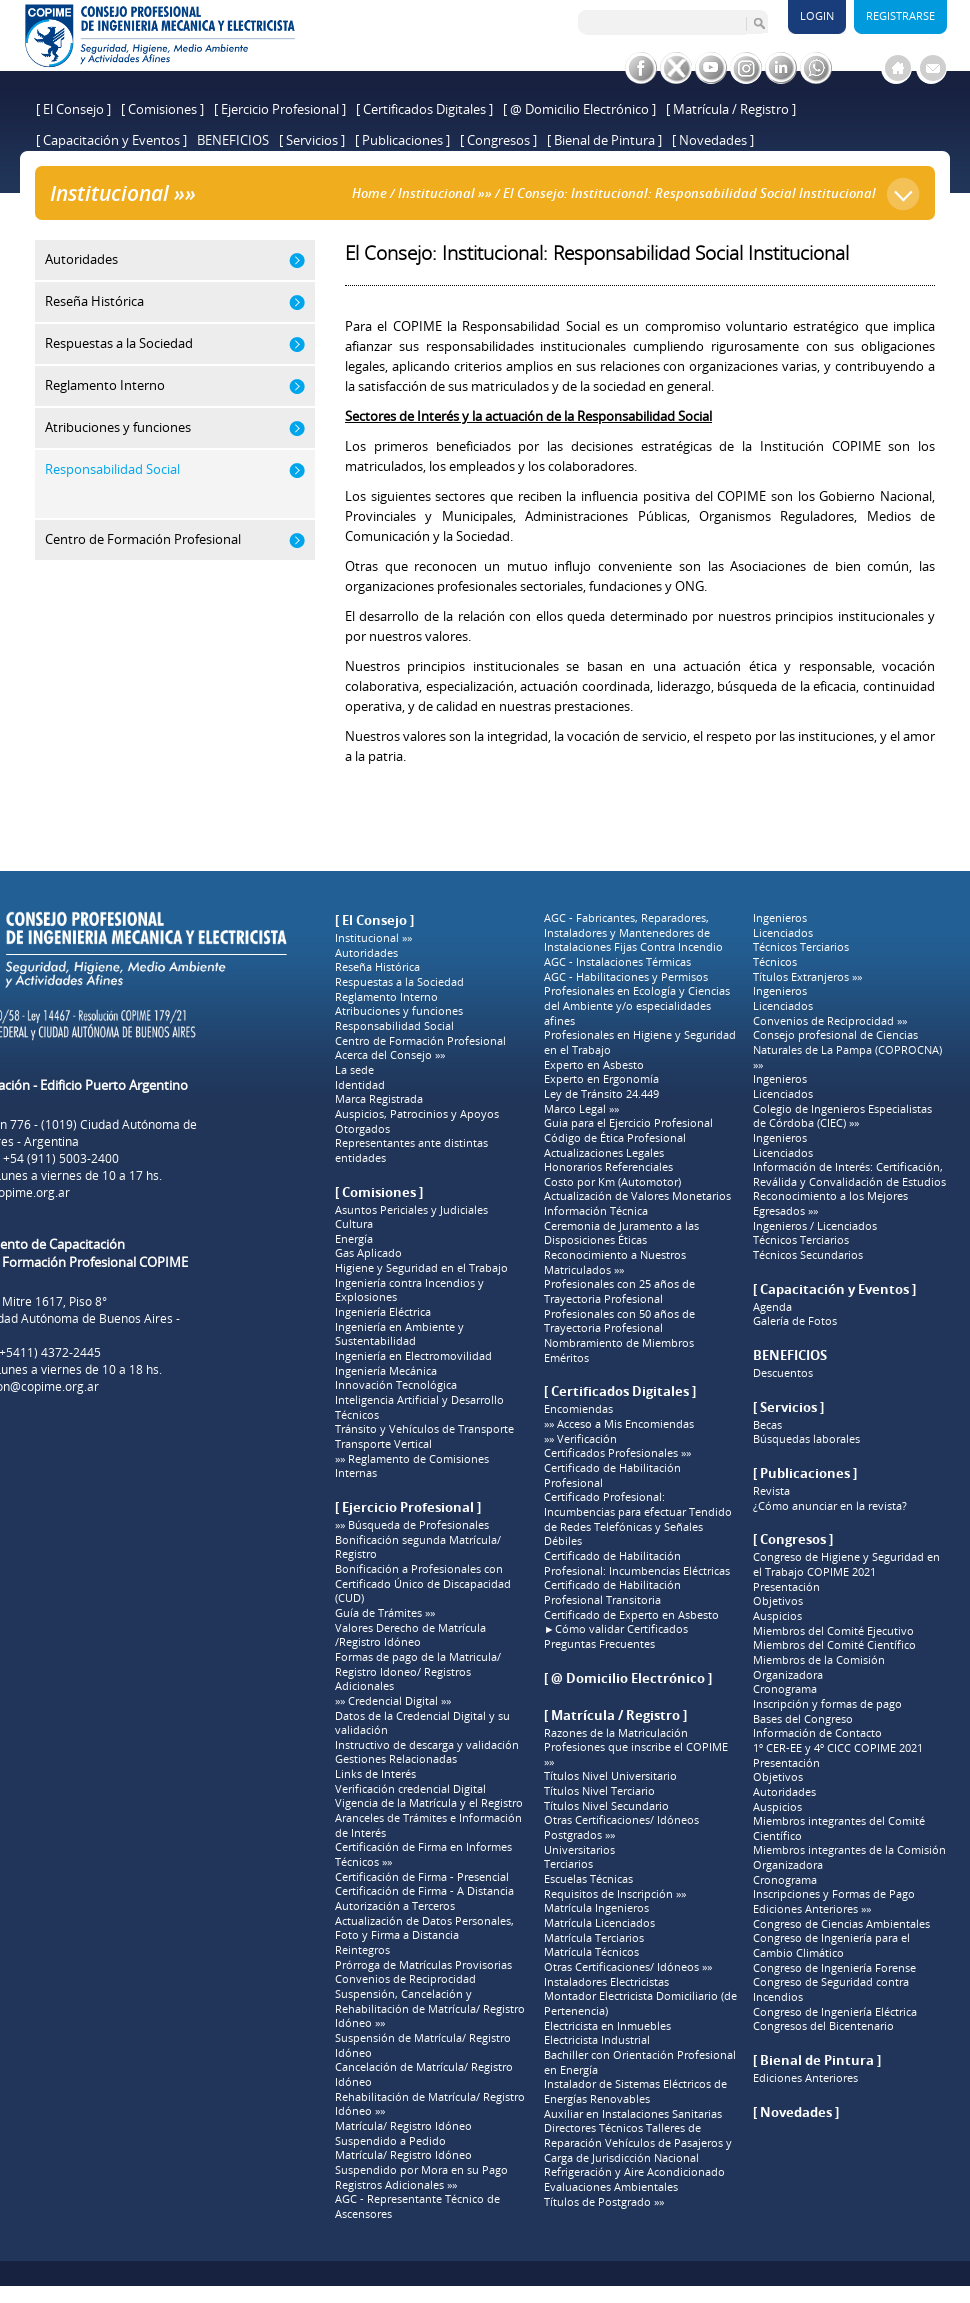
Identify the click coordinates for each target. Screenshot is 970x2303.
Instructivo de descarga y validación (427, 1745)
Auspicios (777, 1616)
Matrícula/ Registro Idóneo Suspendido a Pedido (403, 2133)
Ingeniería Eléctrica (383, 1312)
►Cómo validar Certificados (616, 1629)
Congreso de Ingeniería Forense (834, 1968)
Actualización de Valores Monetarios (637, 1196)
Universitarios (579, 1850)
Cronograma (785, 1689)
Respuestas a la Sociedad (399, 982)
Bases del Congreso (803, 1719)
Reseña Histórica (377, 967)
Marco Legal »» (581, 1109)
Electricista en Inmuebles (607, 2026)
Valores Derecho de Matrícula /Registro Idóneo (410, 1635)
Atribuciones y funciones (399, 1011)
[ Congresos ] (498, 140)
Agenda (772, 1307)
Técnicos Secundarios (808, 1255)
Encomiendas (578, 1409)
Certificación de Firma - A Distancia (424, 1891)
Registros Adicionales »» (396, 2185)
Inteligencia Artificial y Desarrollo (419, 1400)
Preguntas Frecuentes (599, 1644)
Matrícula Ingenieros (596, 1908)
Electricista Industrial (597, 2040)
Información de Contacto (817, 1733)
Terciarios (568, 1864)
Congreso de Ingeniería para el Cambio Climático (831, 1945)
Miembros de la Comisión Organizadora (819, 1667)
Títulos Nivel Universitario (610, 1776)
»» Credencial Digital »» (393, 1701)
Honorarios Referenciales (608, 1167)
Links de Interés (375, 1774)
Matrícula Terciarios (594, 1938)
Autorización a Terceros (395, 1906)
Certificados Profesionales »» (617, 1453)
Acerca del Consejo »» (390, 1055)
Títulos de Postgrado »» (604, 2202)
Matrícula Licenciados (599, 1923)
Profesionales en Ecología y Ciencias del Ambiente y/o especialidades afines (637, 1005)
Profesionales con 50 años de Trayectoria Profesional (619, 1321)
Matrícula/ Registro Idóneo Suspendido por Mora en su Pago (421, 2162)
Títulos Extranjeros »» (807, 977)
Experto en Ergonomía (601, 1079)
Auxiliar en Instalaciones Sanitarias (633, 2114)
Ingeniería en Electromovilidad (413, 1356)
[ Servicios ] (312, 140)
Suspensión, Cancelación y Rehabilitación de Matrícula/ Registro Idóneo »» (430, 2008)
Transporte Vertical (383, 1444)
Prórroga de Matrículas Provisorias (423, 1965)
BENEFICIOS (233, 140)
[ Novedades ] (713, 140)
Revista (771, 1491)
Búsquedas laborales (806, 1439)
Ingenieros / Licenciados (815, 1226)
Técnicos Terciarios (801, 947)
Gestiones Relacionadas (396, 1759)
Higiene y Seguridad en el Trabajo (421, 1268)
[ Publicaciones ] (402, 140)
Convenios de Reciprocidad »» (830, 1021)
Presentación (786, 1587)
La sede (354, 1070)
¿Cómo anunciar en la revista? (830, 1506)
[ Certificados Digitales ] (424, 109)
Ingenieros (780, 918)
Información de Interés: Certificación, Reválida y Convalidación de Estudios (849, 1174)
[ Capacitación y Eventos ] (111, 140)
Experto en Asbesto (594, 1065)
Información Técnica (596, 1211)
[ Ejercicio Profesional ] (280, 109)
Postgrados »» (579, 1835)
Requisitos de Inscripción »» (615, 1894)
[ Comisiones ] (162, 109)
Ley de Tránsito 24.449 (601, 1094)
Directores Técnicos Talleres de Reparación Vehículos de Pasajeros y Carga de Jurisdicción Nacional (638, 2142)
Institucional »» (445, 193)
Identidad (360, 1085)
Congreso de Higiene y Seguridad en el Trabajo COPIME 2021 (846, 1564)
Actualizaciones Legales (604, 1153)
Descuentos (783, 1373)
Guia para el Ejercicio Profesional (628, 1123)
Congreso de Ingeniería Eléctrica (835, 2012)
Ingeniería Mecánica (386, 1371)
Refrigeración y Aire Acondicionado (634, 2172)
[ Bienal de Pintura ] (604, 140)
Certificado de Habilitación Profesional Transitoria (612, 1592)
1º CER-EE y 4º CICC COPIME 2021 (838, 1748)
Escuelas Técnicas (588, 1879)
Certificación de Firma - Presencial (422, 1877)
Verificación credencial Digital (410, 1789)
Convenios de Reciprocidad (405, 1979)
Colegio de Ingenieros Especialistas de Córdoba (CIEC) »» (842, 1116)
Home (369, 193)
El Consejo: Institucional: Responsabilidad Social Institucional (689, 193)
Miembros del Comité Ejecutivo (833, 1631)
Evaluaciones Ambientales (611, 2187)
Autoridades (366, 953)
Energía (354, 1239)
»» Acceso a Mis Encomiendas (619, 1424)
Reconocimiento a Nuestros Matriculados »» (615, 1262)
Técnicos (357, 1415)
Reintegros (362, 1950)
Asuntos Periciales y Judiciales (411, 1210)
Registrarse (900, 15)
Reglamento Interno (386, 997)
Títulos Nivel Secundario (606, 1806)
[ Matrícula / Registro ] (731, 109)
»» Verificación (580, 1439)
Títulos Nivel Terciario (599, 1791)
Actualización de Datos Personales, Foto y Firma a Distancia (424, 1928)
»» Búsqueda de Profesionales (412, 1525)
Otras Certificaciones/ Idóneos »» (628, 1967)
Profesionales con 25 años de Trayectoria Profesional (619, 1291)
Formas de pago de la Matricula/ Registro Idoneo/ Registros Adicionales (418, 1671)
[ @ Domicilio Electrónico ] (579, 109)
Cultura (354, 1224)
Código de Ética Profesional (615, 1138)
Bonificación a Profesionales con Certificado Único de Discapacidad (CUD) (423, 1583)
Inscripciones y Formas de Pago (834, 1894)
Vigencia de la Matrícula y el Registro (429, 1803)
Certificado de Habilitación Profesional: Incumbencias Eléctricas (637, 1563)
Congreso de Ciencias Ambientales (841, 1924)
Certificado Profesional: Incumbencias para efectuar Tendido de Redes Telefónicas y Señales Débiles (638, 1519)
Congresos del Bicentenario (823, 2026)
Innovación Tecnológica (396, 1385)
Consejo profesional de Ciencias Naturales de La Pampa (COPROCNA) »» (847, 1049)
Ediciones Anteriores (805, 2078)
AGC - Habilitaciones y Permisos (626, 977)
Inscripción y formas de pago (827, 1704)
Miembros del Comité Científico (834, 1645)
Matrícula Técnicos (591, 1952)
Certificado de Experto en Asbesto (631, 1615)
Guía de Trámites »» (385, 1613)
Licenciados (783, 933)
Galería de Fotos (795, 1321)
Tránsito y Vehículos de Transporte (424, 1429)
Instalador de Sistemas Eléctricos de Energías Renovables (635, 2091)
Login (817, 15)
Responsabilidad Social (394, 1026)
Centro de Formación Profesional (420, 1041)
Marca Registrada (379, 1099)
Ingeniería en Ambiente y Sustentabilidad (399, 1334)
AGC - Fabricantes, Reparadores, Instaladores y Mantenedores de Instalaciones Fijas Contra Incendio (633, 932)
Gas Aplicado (368, 1253)
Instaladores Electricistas (606, 1982)
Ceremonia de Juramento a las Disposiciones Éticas (621, 1233)
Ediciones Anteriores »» (812, 1909)
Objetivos (778, 1601)
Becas (767, 1425)
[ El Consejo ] (73, 109)
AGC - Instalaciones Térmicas (617, 962)
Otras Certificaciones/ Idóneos (621, 1820)
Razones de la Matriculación (616, 1733)
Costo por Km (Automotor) (612, 1182)
